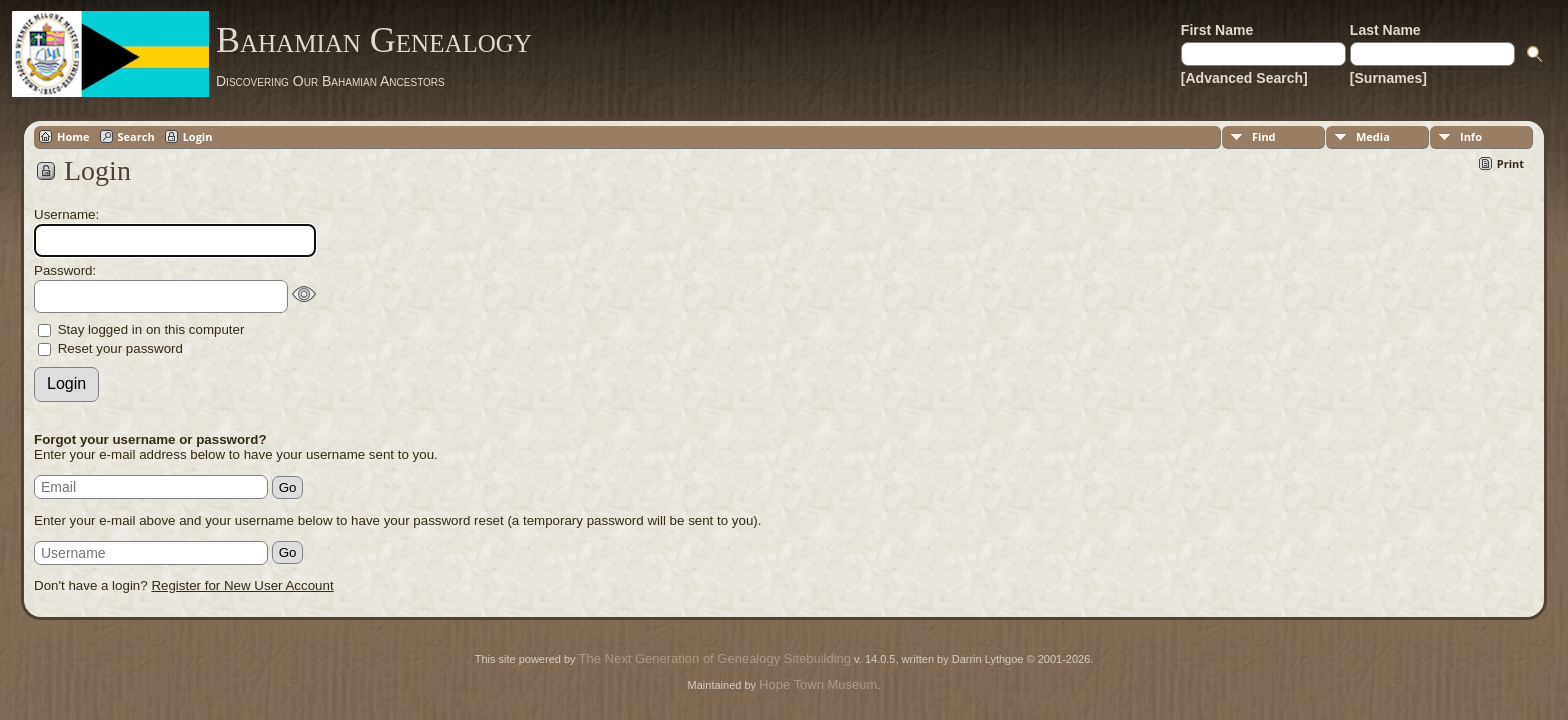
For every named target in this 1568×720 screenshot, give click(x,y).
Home (73, 136)
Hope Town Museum (818, 684)
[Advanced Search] (1244, 78)
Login (198, 136)
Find (1264, 136)
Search (136, 136)
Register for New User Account (242, 585)
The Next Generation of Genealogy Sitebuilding (715, 658)
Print (1510, 163)
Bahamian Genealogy (374, 40)
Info (1471, 136)
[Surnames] (1388, 78)
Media (1373, 136)
